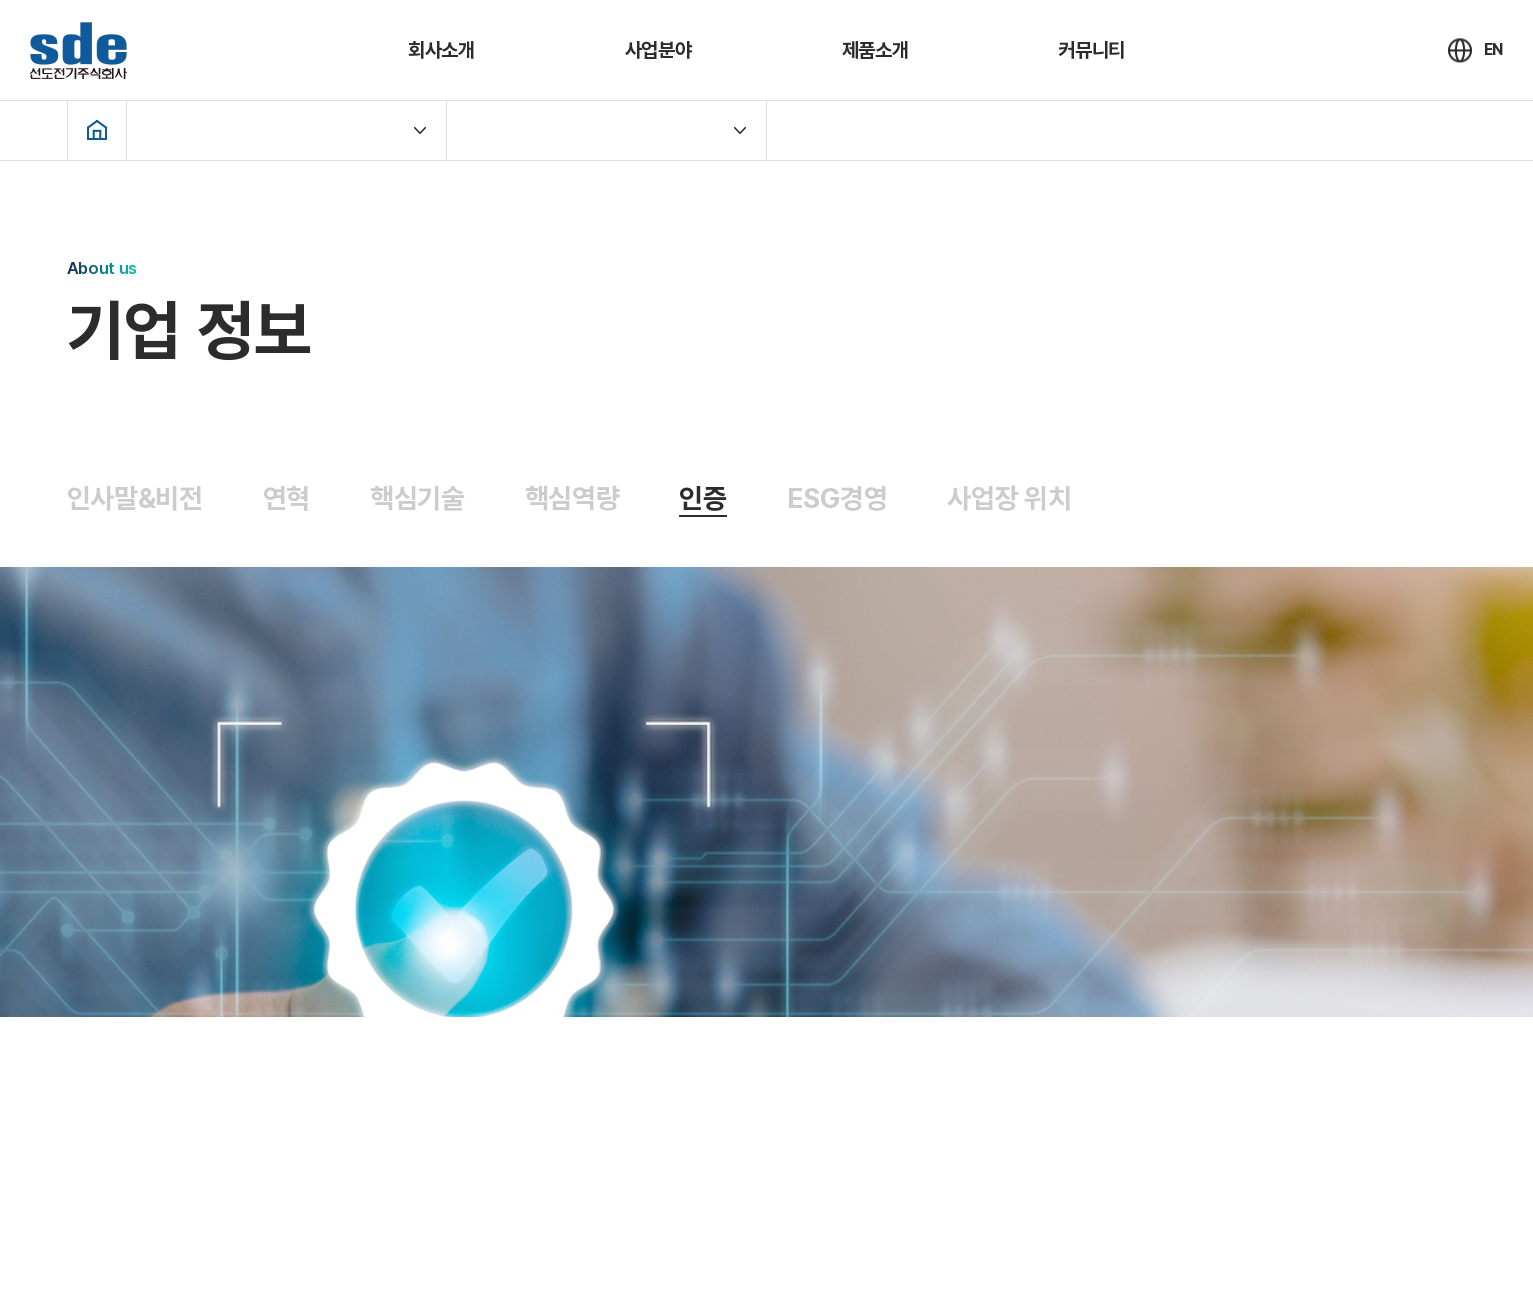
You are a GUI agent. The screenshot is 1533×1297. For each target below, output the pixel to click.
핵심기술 (417, 498)
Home (97, 130)
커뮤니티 (1091, 50)
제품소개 (875, 50)
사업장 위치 (1009, 498)
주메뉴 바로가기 (0, 0)
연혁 (286, 498)
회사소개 (441, 50)
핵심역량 (572, 498)
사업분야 (658, 50)
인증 (702, 498)
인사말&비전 (135, 498)
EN (1493, 49)
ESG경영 (837, 498)
